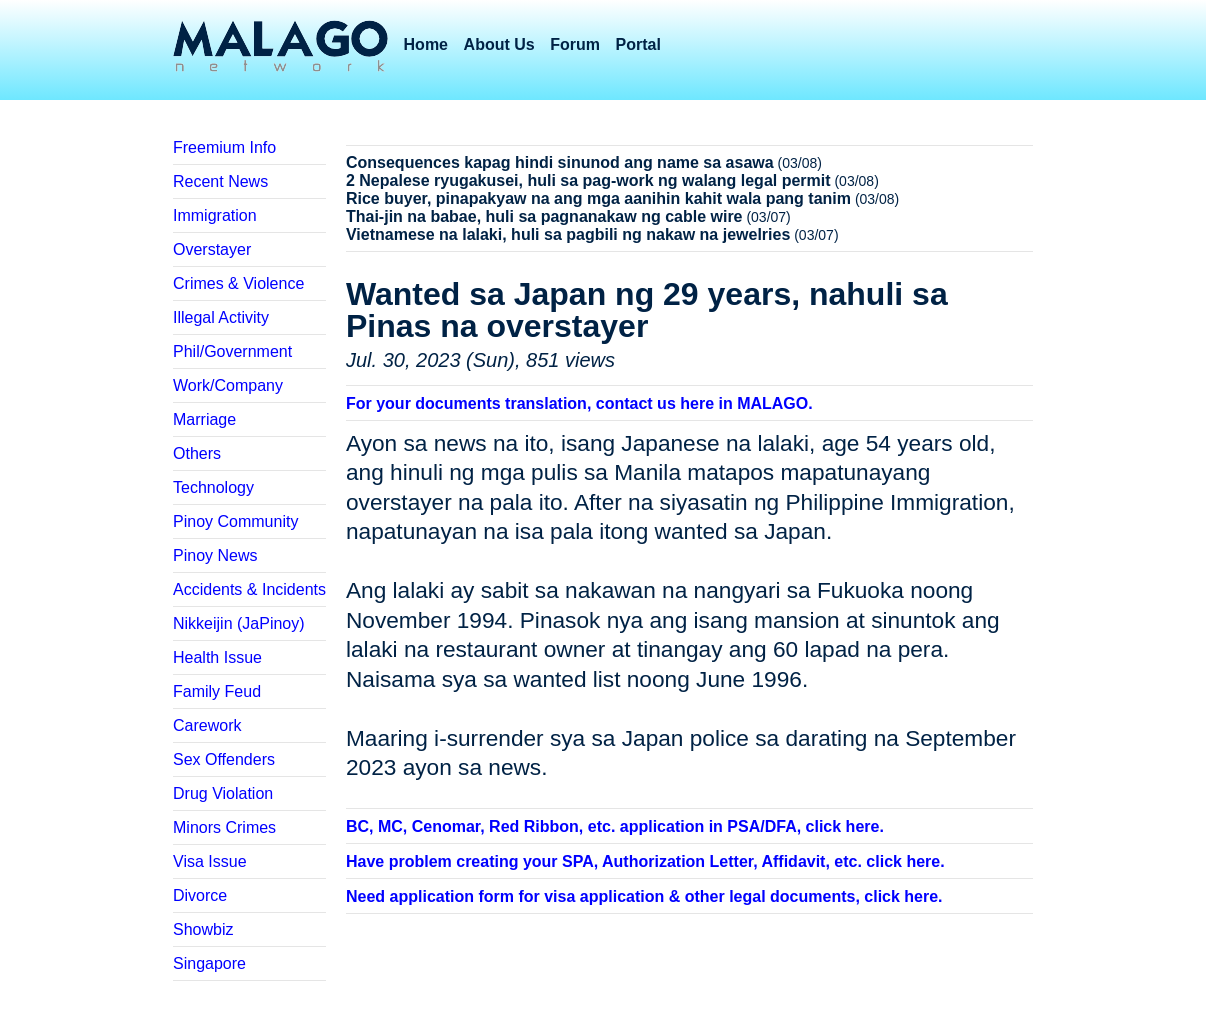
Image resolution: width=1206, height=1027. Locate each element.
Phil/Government (232, 351)
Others (197, 453)
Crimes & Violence (238, 283)
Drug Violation (223, 793)
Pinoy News (215, 555)
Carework (207, 725)
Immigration (215, 215)
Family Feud (217, 691)
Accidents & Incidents (249, 589)
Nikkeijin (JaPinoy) (239, 623)
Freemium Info (224, 147)
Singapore (209, 963)
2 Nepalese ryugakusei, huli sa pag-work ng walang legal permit (588, 180)
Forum (575, 44)
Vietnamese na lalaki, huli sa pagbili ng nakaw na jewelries (568, 234)
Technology (213, 487)
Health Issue (217, 657)
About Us (499, 44)
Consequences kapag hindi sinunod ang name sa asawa (560, 162)
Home (426, 44)
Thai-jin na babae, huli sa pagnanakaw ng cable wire (544, 216)
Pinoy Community (235, 521)
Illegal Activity (221, 317)
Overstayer (212, 249)
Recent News (220, 181)
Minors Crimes (224, 827)
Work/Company (228, 385)
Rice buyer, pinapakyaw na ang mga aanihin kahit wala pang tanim (598, 198)
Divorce (200, 895)
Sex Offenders (224, 759)
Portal (638, 44)
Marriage (204, 419)
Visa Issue (210, 861)
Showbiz (203, 929)
